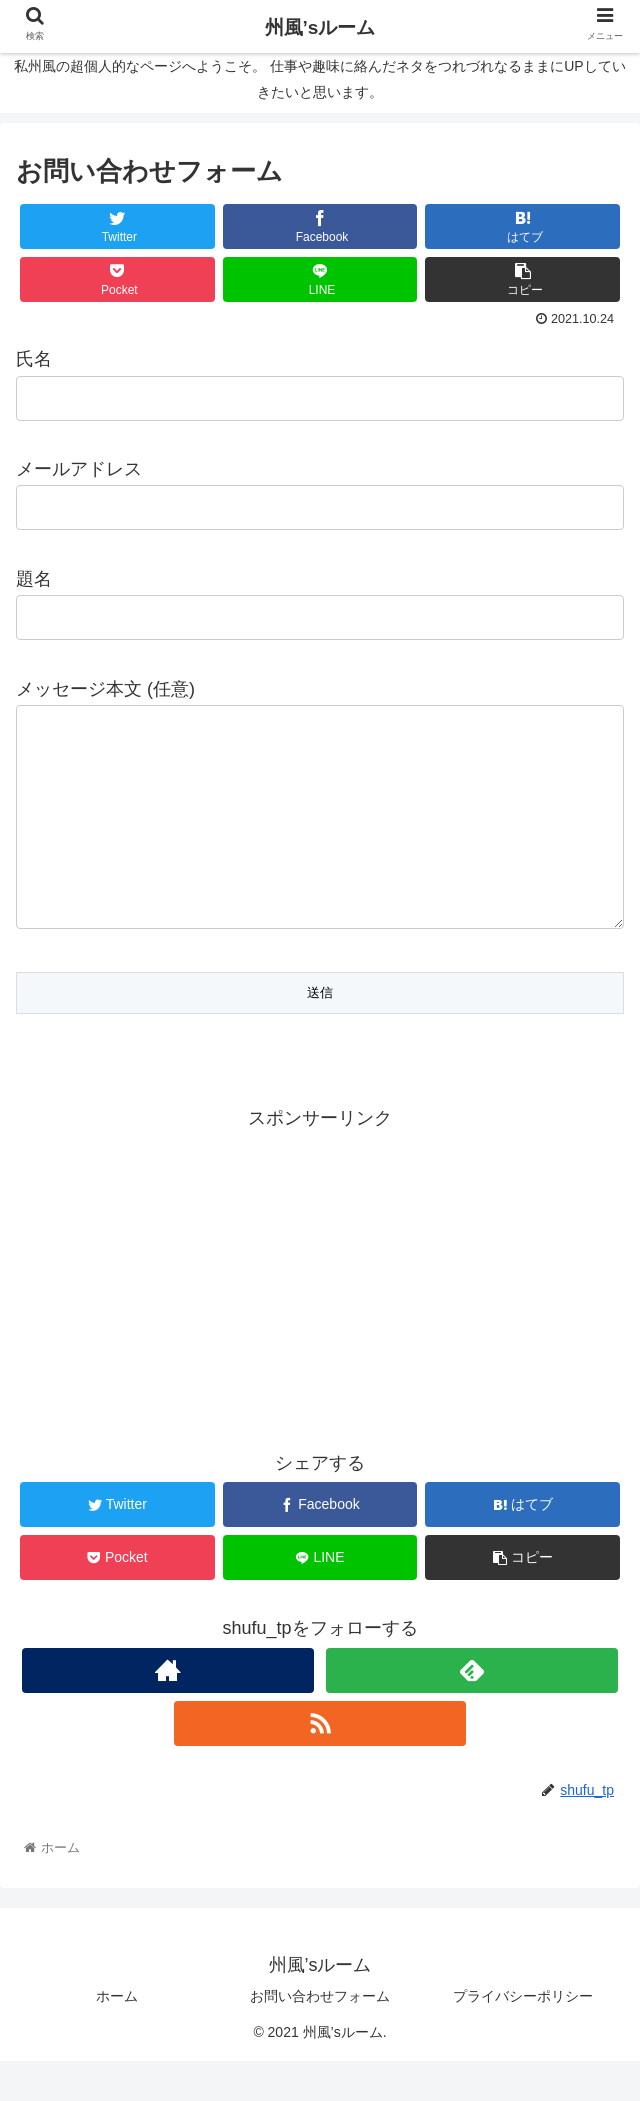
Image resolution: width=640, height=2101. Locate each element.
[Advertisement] (320, 1315)
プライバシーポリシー (523, 2036)
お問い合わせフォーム (320, 2036)
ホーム (117, 2036)
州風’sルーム (320, 27)
